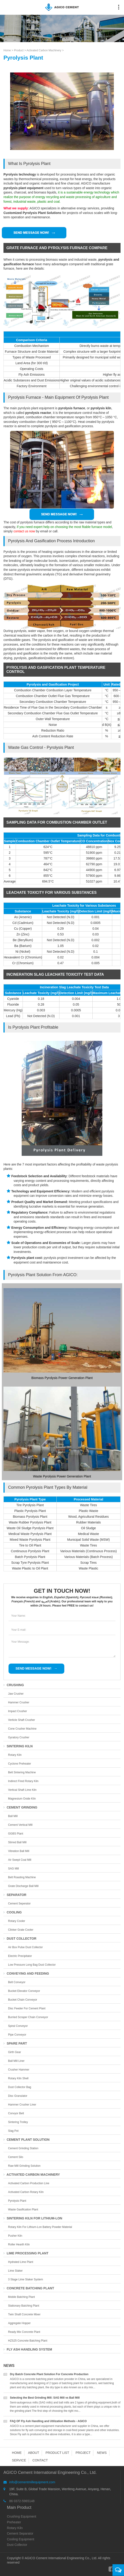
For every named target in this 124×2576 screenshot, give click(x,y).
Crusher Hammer (18, 2069)
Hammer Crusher (18, 1702)
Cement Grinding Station (23, 2148)
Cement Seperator (19, 1903)
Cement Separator (20, 2533)
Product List (57, 2453)
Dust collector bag (19, 2087)
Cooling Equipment (20, 2539)
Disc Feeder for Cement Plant (26, 2008)
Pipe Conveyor (17, 2034)
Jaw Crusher (16, 1693)
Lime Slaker (15, 2270)
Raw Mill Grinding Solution (24, 2165)
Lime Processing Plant (25, 2253)
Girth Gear (14, 2052)
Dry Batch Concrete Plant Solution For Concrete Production (49, 2374)
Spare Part (15, 2043)
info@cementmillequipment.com (32, 2482)
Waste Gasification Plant (23, 2209)
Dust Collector (19, 1938)
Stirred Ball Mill (17, 1842)
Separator (14, 1895)
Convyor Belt (16, 2113)
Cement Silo (15, 2157)
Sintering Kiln (18, 1746)
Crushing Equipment (21, 2516)
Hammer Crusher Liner (22, 2104)
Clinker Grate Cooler (20, 1929)
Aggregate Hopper (19, 2323)
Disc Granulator (17, 2095)
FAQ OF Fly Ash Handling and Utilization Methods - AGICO (48, 2421)
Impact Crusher (17, 1711)
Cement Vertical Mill (20, 1824)
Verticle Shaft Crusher (21, 1720)
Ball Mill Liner (16, 2061)
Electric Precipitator (20, 1956)
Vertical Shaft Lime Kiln (22, 1789)
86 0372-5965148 (22, 2501)
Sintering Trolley (18, 2122)
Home (7, 50)
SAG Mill (13, 1868)
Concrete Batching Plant (28, 2288)
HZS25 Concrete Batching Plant (27, 2340)
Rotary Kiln (15, 1755)
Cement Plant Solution (26, 2139)
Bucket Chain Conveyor (22, 1999)
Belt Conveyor (16, 1982)
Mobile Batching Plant (21, 2297)
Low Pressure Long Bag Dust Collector (32, 1964)
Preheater (14, 2522)
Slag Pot (13, 2130)
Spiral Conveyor (18, 2026)
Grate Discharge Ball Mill (23, 1886)
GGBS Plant (15, 1833)
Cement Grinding (20, 1807)
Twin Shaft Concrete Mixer (24, 2314)
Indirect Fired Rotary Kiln (23, 1781)
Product (19, 50)
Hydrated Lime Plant (20, 2262)
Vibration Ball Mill (18, 1851)
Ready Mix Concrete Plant (24, 2332)
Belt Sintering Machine (22, 1772)
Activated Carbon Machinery (44, 50)
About (33, 2453)
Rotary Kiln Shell (18, 2078)
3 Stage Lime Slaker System (25, 2279)
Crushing (13, 1685)
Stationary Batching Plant (23, 2305)
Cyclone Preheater (19, 1763)
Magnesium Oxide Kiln (22, 1798)
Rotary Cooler (16, 1921)
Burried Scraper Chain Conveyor (28, 2017)
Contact (40, 2460)
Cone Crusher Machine (22, 1728)
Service (19, 2460)
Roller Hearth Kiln (19, 2244)
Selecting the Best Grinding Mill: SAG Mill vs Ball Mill (45, 2397)
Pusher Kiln (15, 2235)
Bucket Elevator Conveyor (24, 1991)
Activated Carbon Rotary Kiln (26, 2192)
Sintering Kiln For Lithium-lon (32, 2218)
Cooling (12, 1912)
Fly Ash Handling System (27, 2349)
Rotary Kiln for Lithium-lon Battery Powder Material (40, 2227)
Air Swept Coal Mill (19, 1859)
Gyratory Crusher (18, 1737)
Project (83, 2453)
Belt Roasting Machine (22, 1877)
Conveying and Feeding (26, 1973)
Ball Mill (13, 1816)
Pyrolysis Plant (17, 2200)
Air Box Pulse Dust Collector (25, 1947)
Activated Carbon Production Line (28, 2183)
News (9, 2366)
